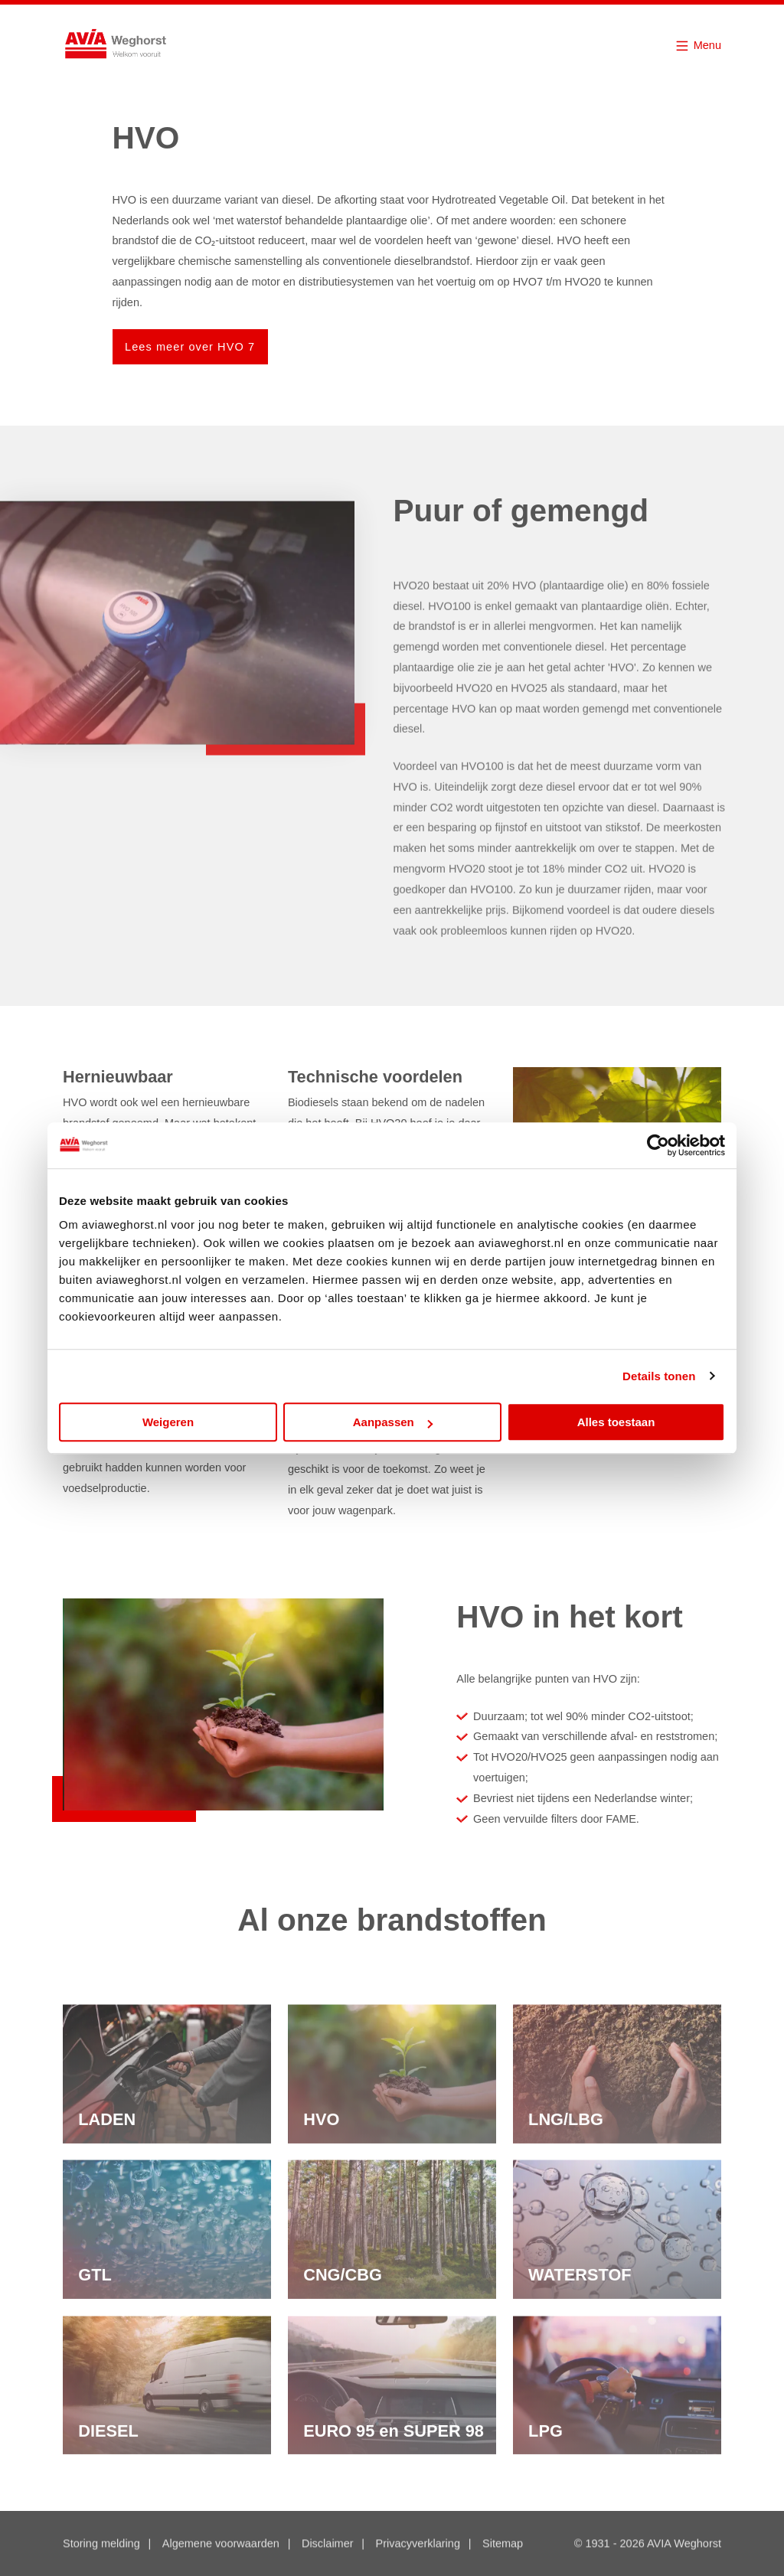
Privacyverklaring (418, 2545)
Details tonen (658, 1376)
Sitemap (502, 2545)
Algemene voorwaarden (220, 2545)
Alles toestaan (616, 1421)
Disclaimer (328, 2545)
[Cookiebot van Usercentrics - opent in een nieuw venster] (658, 1145)
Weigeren (168, 1421)
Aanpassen (393, 1421)
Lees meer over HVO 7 (190, 347)
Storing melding (101, 2545)
